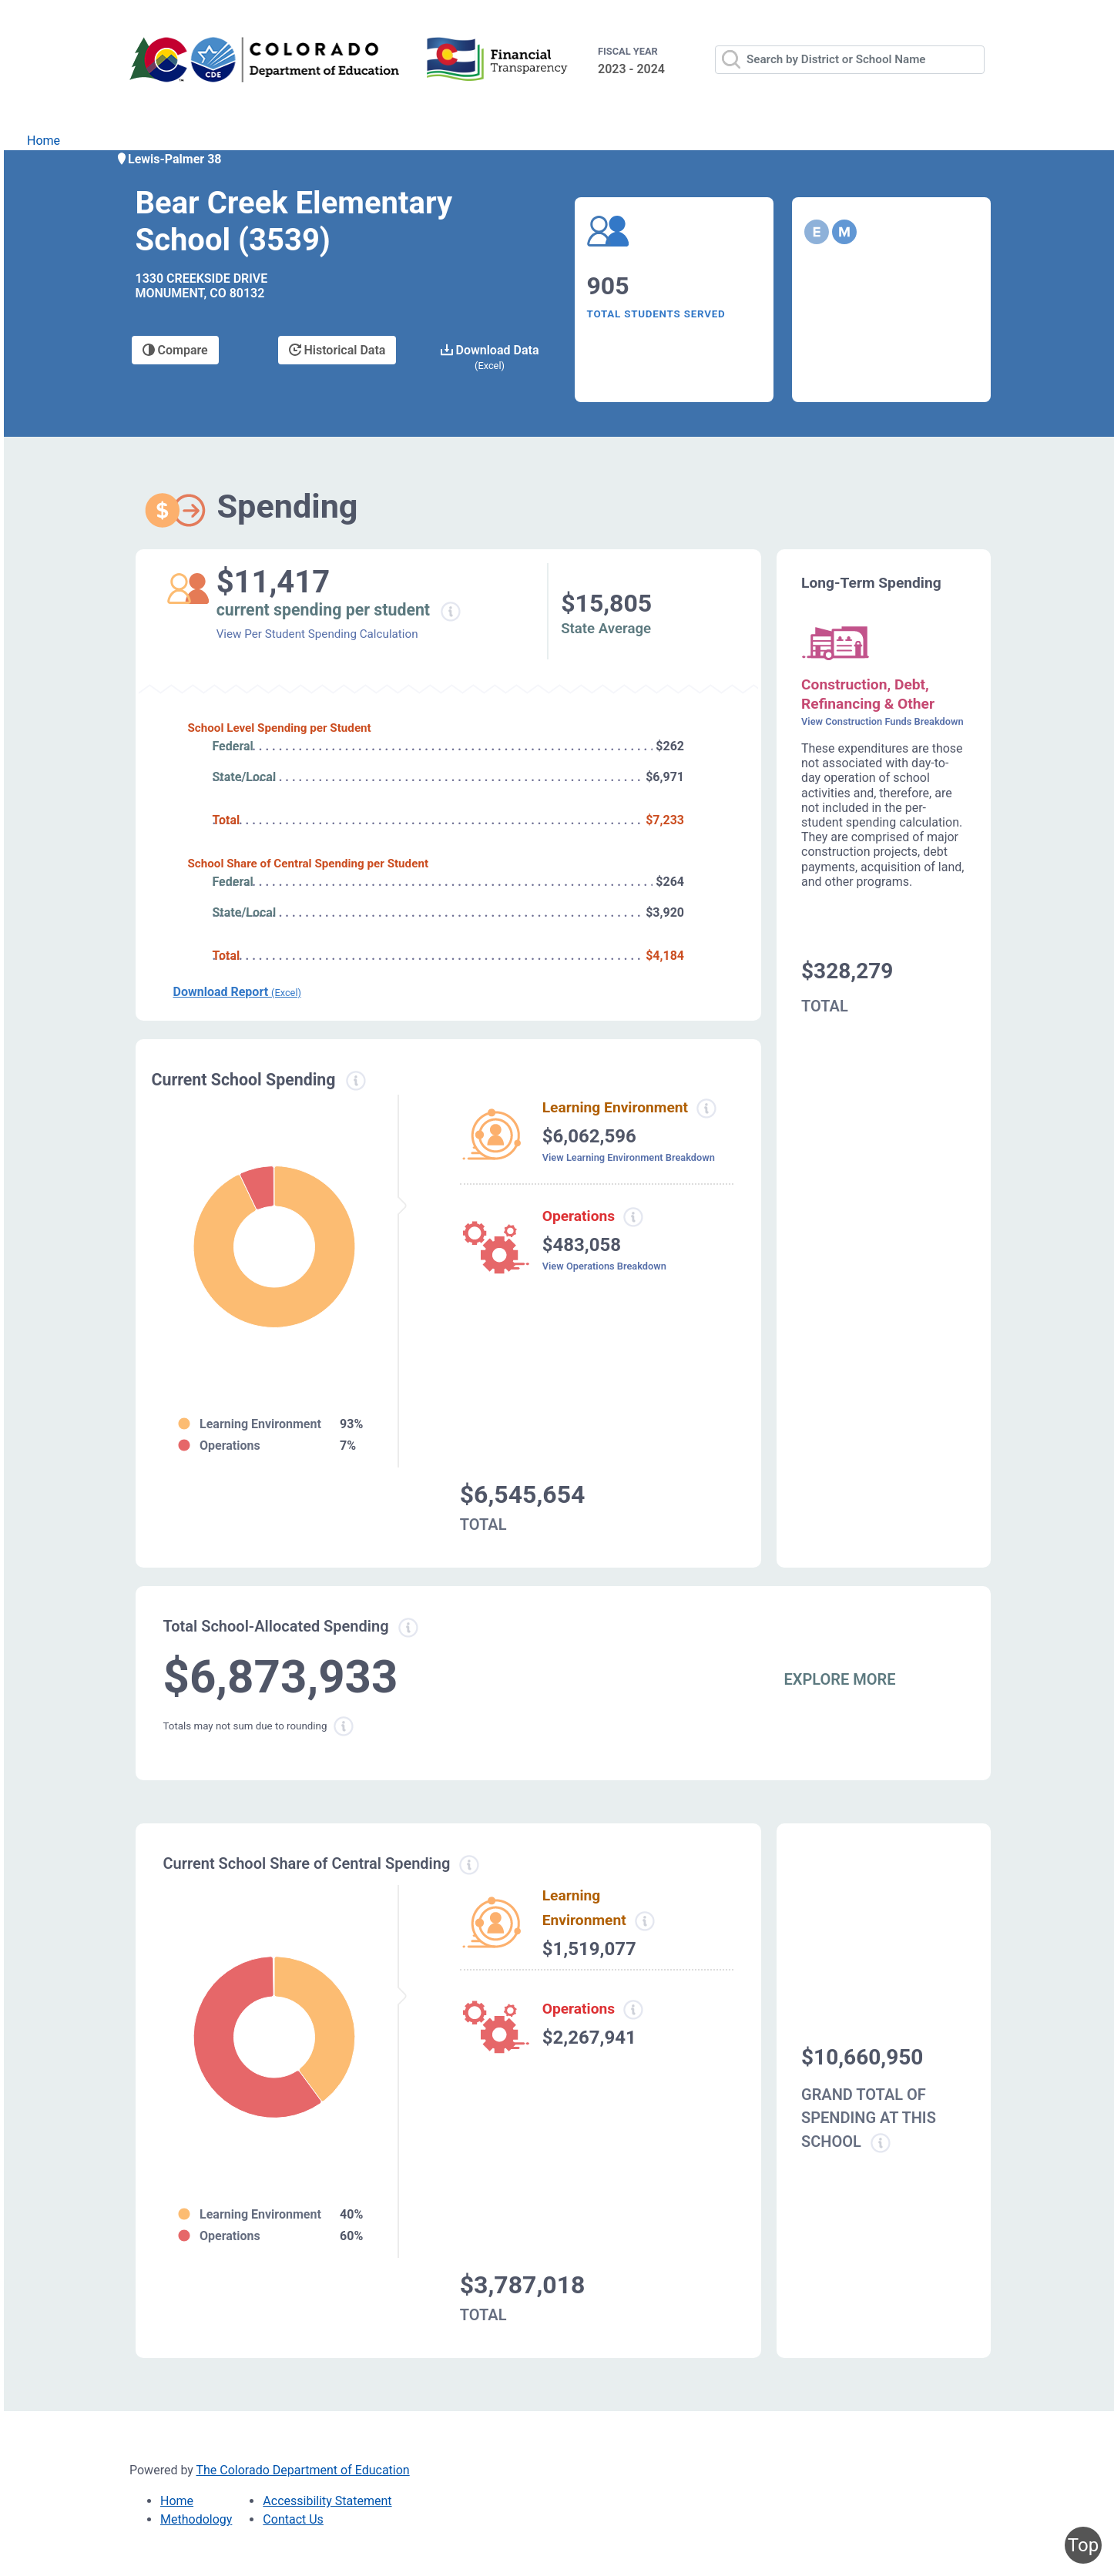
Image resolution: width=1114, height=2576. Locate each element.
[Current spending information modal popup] (356, 1081)
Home (43, 140)
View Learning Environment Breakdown (628, 1157)
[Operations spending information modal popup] (633, 1217)
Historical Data (337, 350)
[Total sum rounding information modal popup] (343, 1726)
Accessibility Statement (327, 2501)
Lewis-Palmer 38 (169, 159)
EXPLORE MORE (840, 1679)
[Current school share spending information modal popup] (469, 1865)
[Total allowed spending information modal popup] (408, 1628)
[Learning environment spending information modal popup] (706, 1108)
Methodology (196, 2519)
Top (1083, 2545)
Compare (175, 350)
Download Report (237, 991)
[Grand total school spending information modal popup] (880, 2143)
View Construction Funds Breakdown (882, 721)
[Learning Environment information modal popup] (644, 1921)
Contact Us (293, 2519)
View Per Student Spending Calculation (317, 634)
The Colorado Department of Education (303, 2470)
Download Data (490, 357)
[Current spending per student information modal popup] (450, 612)
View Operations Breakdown (604, 1266)
